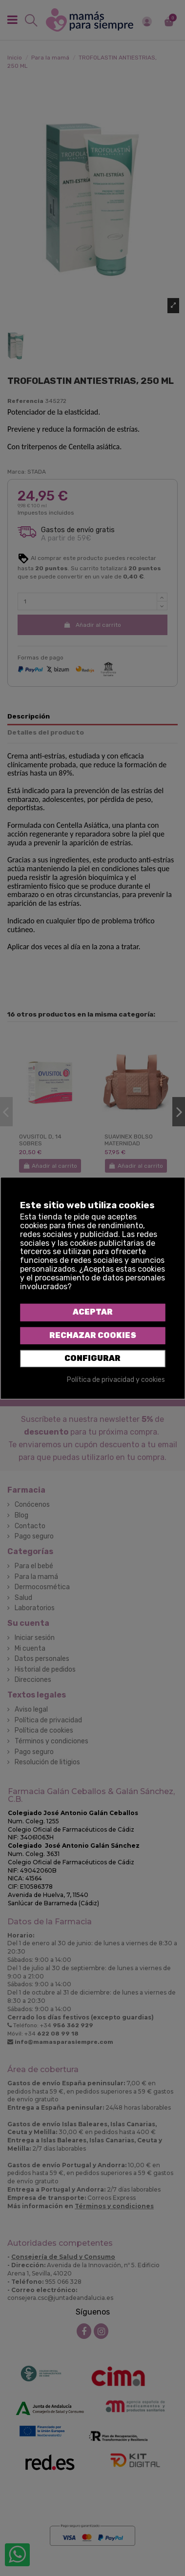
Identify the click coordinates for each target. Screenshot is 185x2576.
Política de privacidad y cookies (116, 1380)
